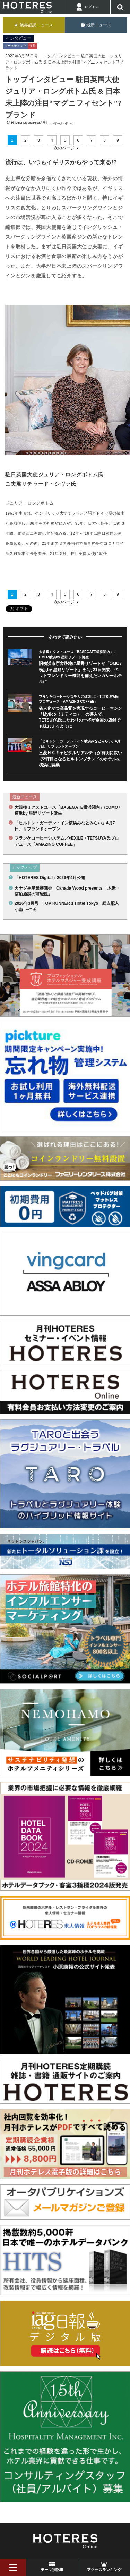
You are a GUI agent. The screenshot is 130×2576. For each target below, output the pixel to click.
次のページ (64, 147)
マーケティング (15, 46)
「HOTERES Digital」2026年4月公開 (50, 877)
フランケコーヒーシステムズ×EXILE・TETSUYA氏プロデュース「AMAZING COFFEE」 (67, 841)
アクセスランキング (104, 2570)
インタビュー (18, 38)
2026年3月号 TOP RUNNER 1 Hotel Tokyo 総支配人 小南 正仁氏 (68, 906)
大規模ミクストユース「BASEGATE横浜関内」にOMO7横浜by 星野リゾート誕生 (67, 810)
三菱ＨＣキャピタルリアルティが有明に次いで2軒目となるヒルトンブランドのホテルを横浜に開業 (80, 758)
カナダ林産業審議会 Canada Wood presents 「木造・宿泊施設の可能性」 (67, 891)
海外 (32, 46)
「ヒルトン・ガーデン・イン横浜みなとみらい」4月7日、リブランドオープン (65, 825)
